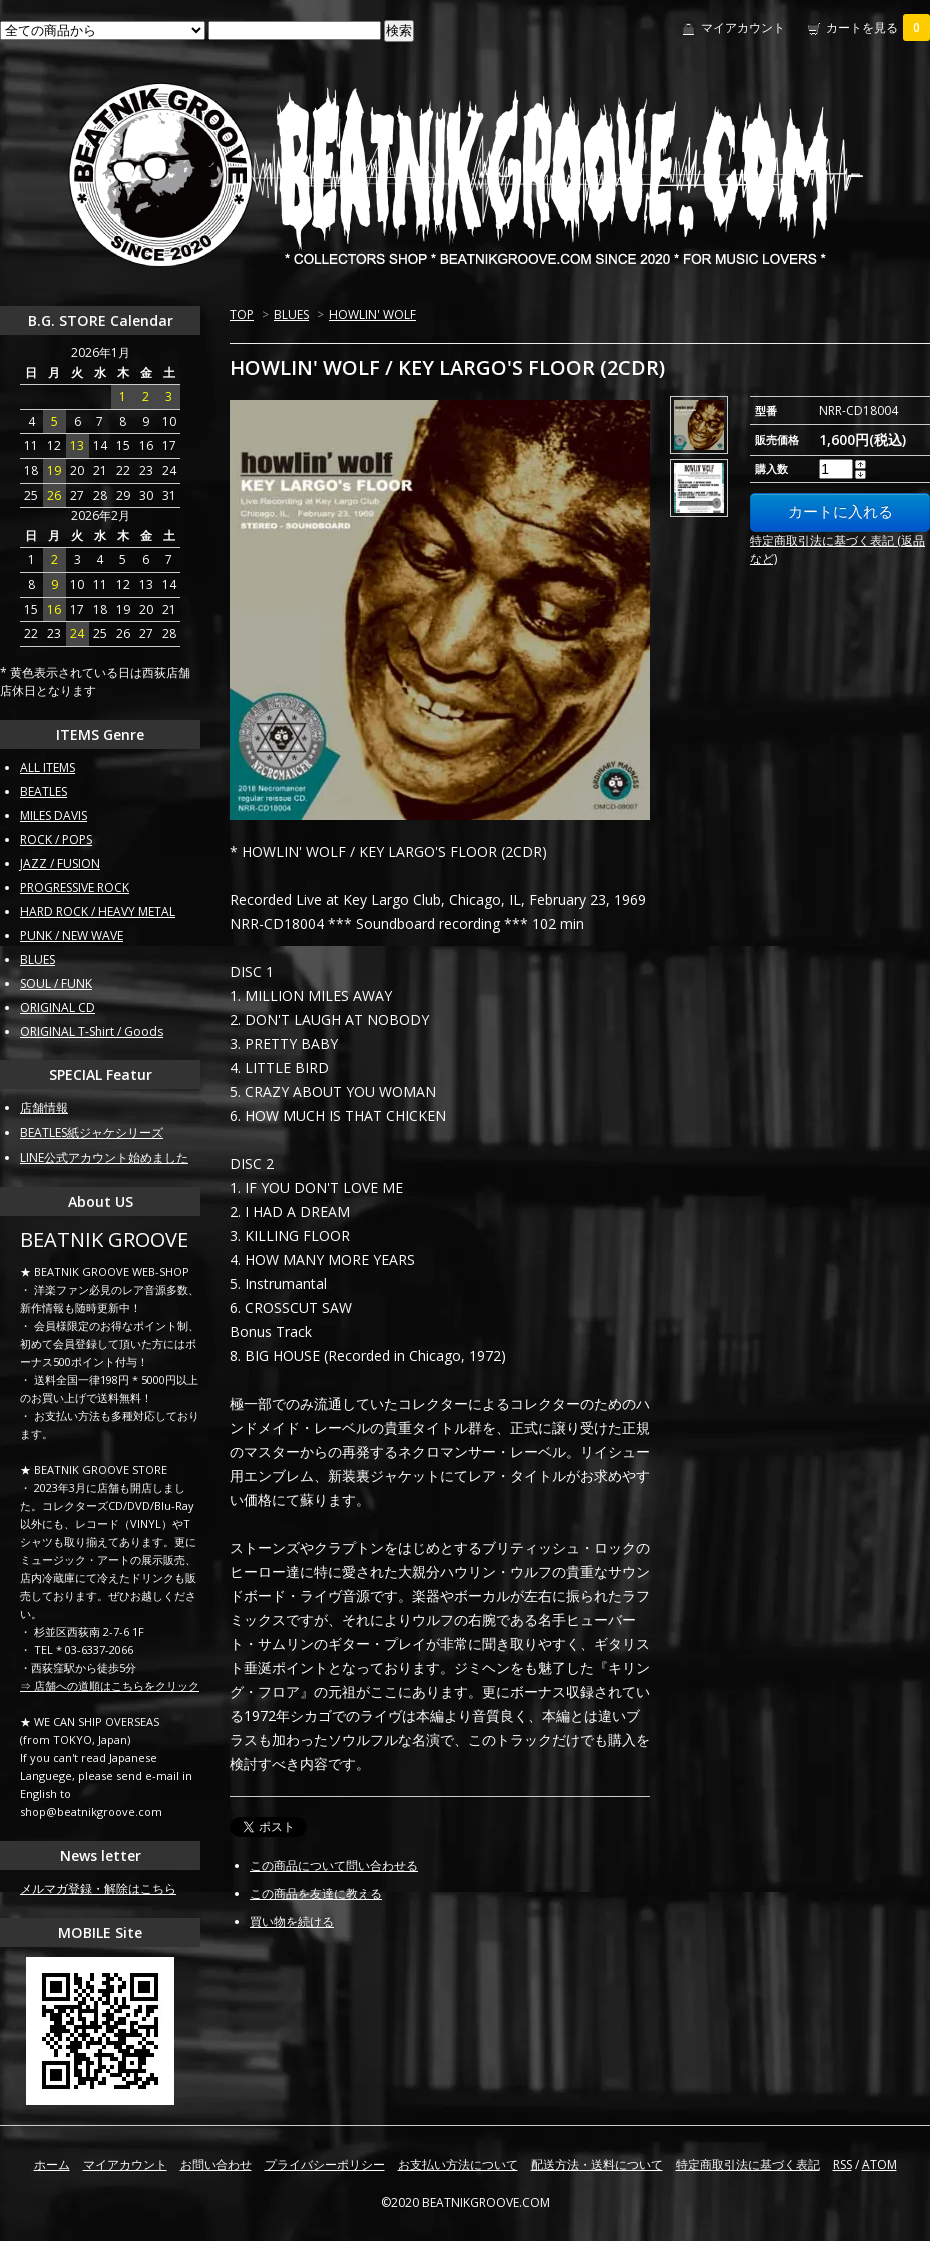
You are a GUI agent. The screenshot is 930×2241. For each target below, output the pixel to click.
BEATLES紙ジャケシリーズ (91, 1132)
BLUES (291, 314)
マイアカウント (743, 27)
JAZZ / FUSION (60, 863)
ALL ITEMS (47, 767)
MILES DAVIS (53, 815)
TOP (242, 314)
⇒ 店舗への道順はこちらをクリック (109, 1685)
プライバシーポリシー (325, 2164)
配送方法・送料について (597, 2164)
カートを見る (878, 27)
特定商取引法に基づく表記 (748, 2164)
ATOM (879, 2164)
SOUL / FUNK (56, 983)
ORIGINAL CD (57, 1007)
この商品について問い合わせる (334, 1865)
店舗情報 (44, 1107)
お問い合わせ (216, 2164)
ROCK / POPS (56, 839)
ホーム (52, 2164)
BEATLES (43, 791)
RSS (842, 2164)
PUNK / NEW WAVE (71, 935)
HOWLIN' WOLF (372, 314)
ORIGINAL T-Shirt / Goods (91, 1031)
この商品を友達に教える (316, 1893)
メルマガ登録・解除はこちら (98, 1888)
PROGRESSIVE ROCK (74, 887)
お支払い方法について (458, 2164)
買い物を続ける (292, 1921)
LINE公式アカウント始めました (104, 1157)
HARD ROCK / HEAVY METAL (97, 911)
